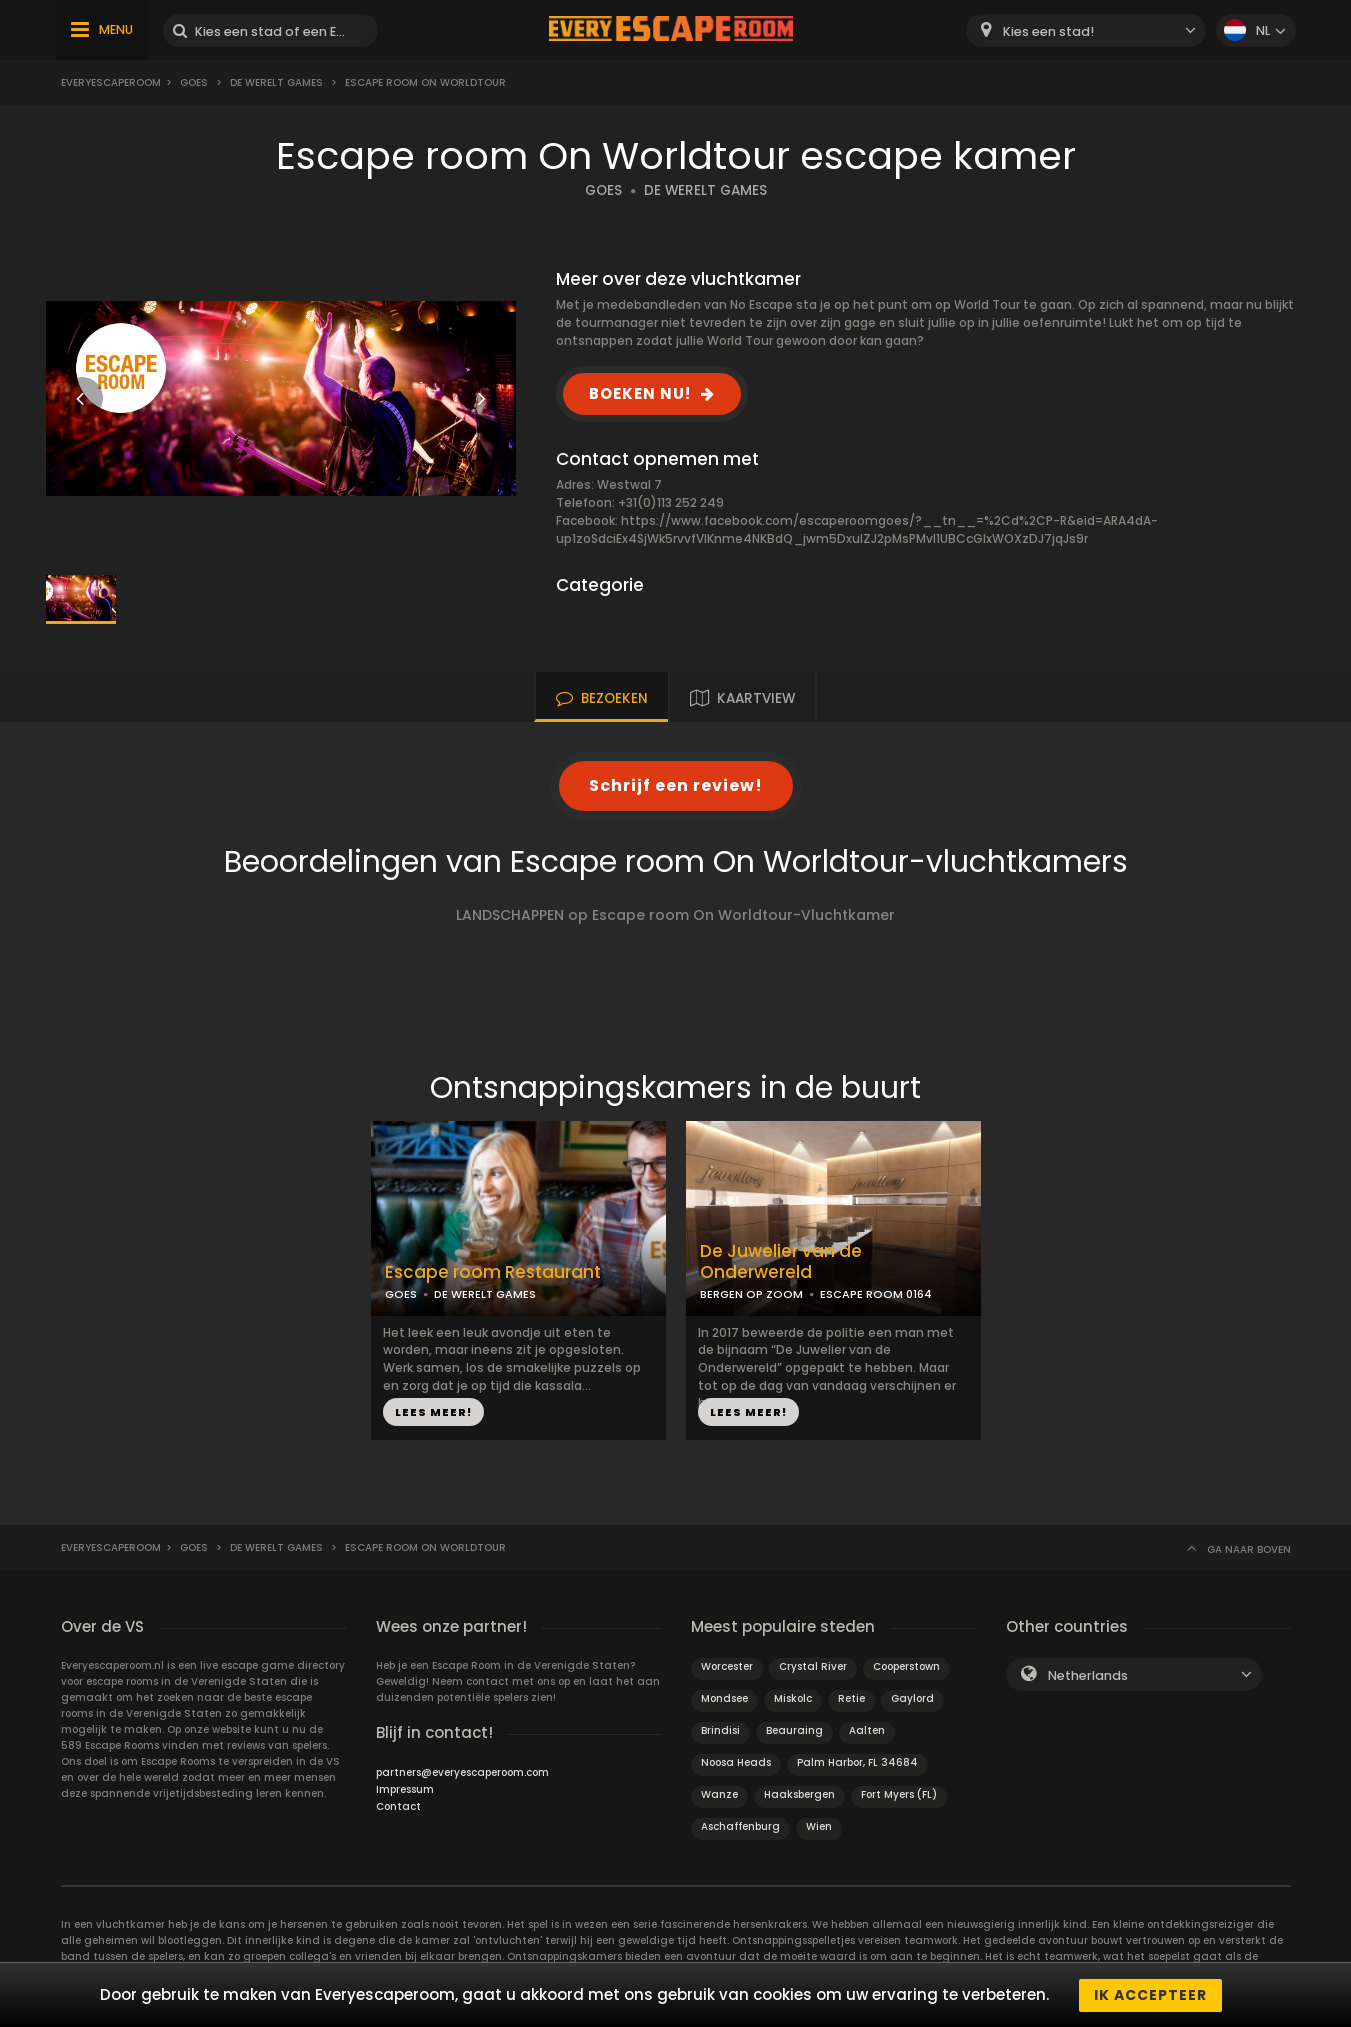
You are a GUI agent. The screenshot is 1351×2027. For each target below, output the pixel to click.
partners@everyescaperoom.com (462, 1772)
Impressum (405, 1789)
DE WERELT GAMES (705, 190)
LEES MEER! (433, 1412)
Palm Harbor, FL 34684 (857, 1762)
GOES (603, 190)
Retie (851, 1698)
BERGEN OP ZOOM (751, 1294)
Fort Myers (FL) (899, 1794)
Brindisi (720, 1730)
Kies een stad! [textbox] (1048, 31)
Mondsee (724, 1698)
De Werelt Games (276, 82)
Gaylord (912, 1698)
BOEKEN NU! (640, 393)
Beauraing (794, 1730)
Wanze (719, 1794)
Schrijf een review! (676, 785)
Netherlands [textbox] (1088, 1675)
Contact (398, 1806)
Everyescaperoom (111, 82)
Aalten (867, 1730)
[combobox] (1086, 30)
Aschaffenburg (740, 1826)
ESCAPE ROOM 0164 (876, 1294)
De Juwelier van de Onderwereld (781, 1262)
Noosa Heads (736, 1762)
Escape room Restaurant (493, 1272)
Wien (819, 1826)
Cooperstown (906, 1666)
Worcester (727, 1666)
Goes (194, 82)
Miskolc (793, 1698)
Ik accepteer (1150, 1995)
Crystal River (813, 1666)
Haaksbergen (799, 1794)
